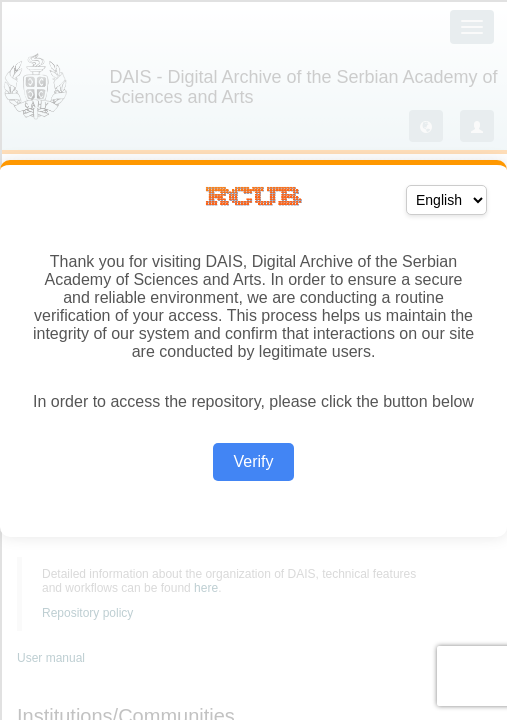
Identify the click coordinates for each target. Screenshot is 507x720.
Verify (253, 461)
